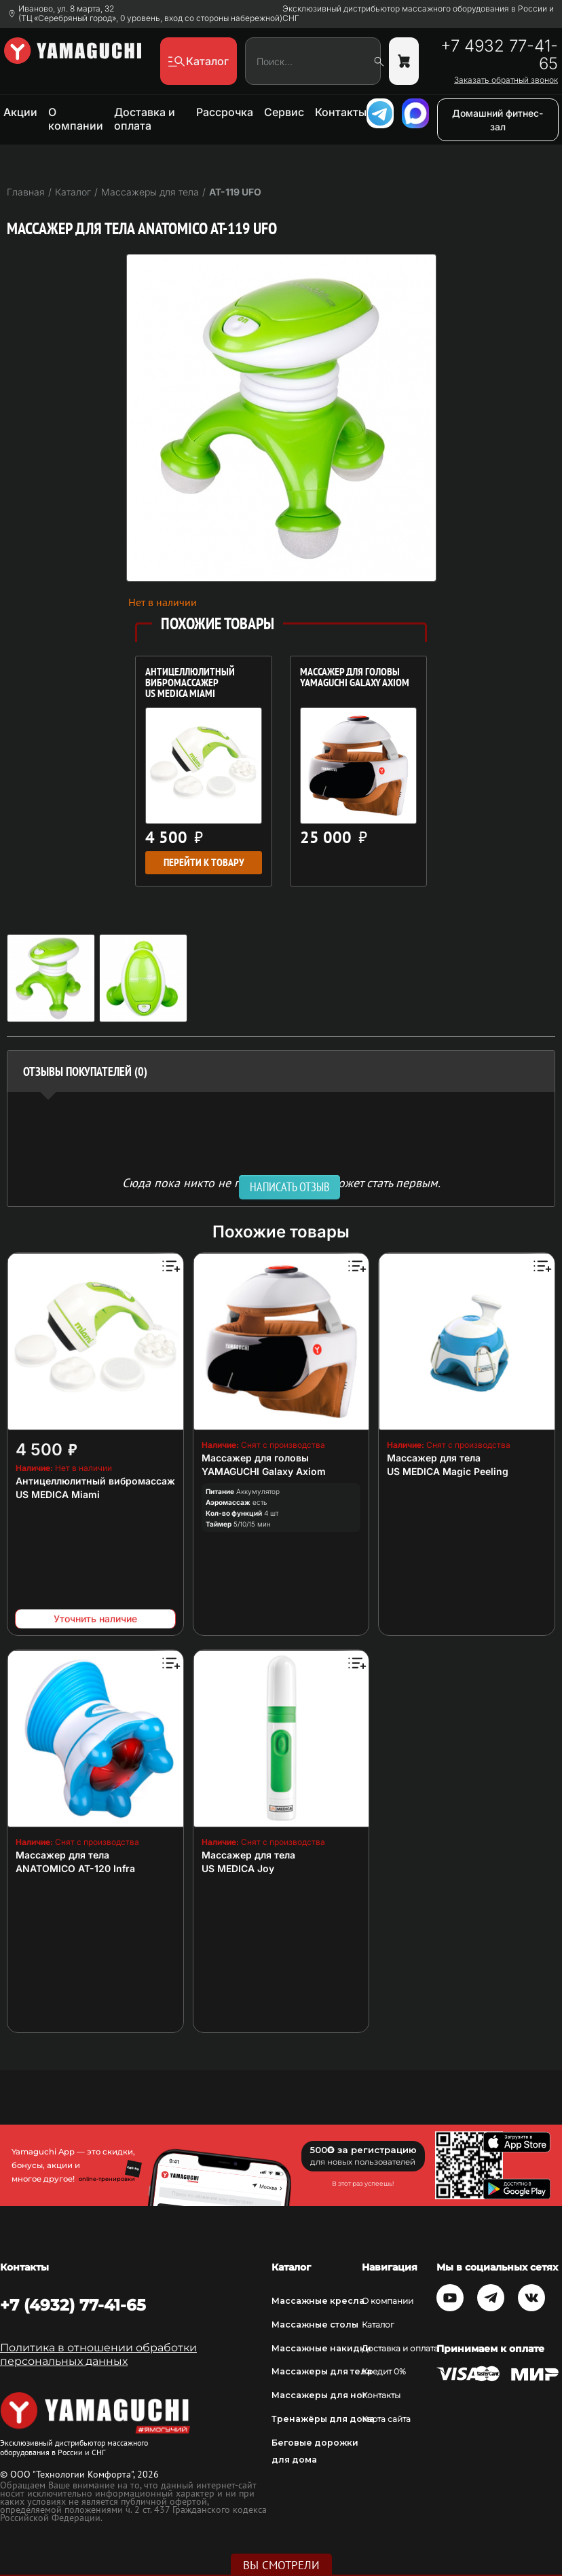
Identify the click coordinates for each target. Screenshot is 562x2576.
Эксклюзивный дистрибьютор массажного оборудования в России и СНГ (418, 13)
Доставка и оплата (144, 118)
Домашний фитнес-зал (497, 119)
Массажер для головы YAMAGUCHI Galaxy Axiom (354, 678)
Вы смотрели (281, 2565)
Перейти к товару (204, 862)
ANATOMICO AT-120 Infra (75, 1868)
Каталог (378, 2324)
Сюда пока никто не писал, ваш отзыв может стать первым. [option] (281, 1182)
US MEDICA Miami (58, 1494)
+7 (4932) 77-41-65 (73, 2305)
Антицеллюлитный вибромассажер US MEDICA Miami (190, 684)
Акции (20, 112)
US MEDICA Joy (238, 1868)
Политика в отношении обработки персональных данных (98, 2354)
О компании (75, 118)
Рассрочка (224, 112)
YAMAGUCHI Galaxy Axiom (264, 1471)
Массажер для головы (255, 1457)
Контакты (341, 112)
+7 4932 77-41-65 (499, 55)
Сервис (284, 112)
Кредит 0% (384, 2371)
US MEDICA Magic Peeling (447, 1471)
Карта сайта (386, 2419)
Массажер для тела (434, 1457)
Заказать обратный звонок (506, 80)
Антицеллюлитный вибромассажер (101, 1481)
